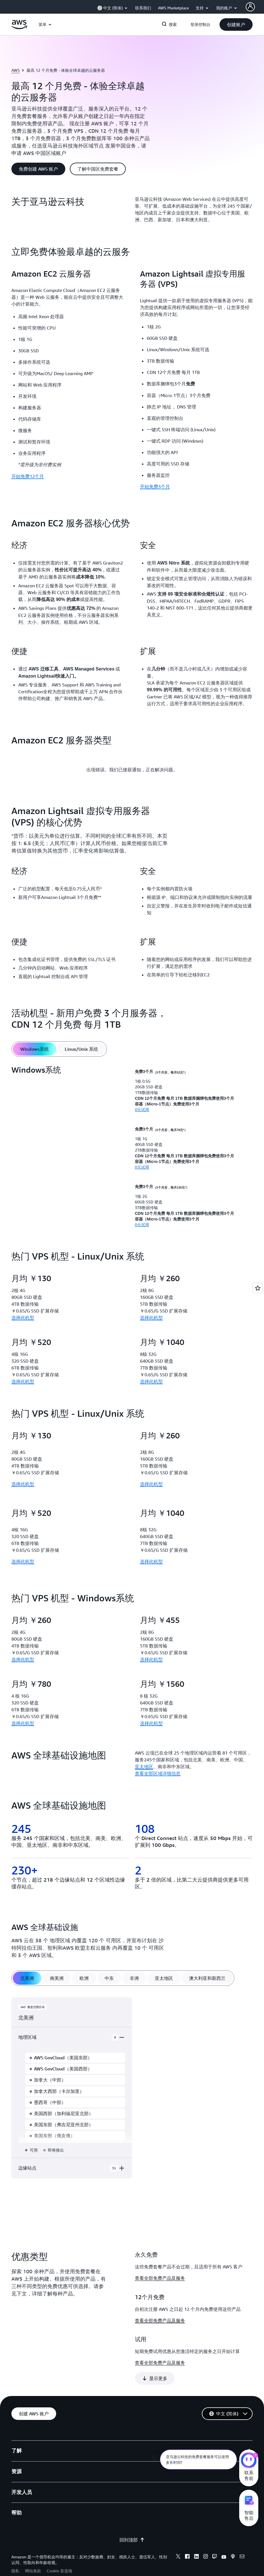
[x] (178, 2539)
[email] (242, 2539)
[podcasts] (233, 2539)
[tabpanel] (132, 1146)
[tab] (34, 1049)
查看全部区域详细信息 (157, 1773)
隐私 (15, 2552)
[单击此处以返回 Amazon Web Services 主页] (19, 27)
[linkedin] (196, 2539)
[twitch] (214, 2539)
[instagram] (205, 2539)
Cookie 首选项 (59, 2552)
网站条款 (33, 2552)
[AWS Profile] (250, 6)
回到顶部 (132, 2521)
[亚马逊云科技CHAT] (248, 2460)
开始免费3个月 (155, 486)
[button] (236, 24)
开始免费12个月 (27, 476)
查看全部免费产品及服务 (160, 2278)
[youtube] (224, 2539)
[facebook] (187, 2539)
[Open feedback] (258, 1288)
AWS (15, 70)
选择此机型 (22, 1317)
